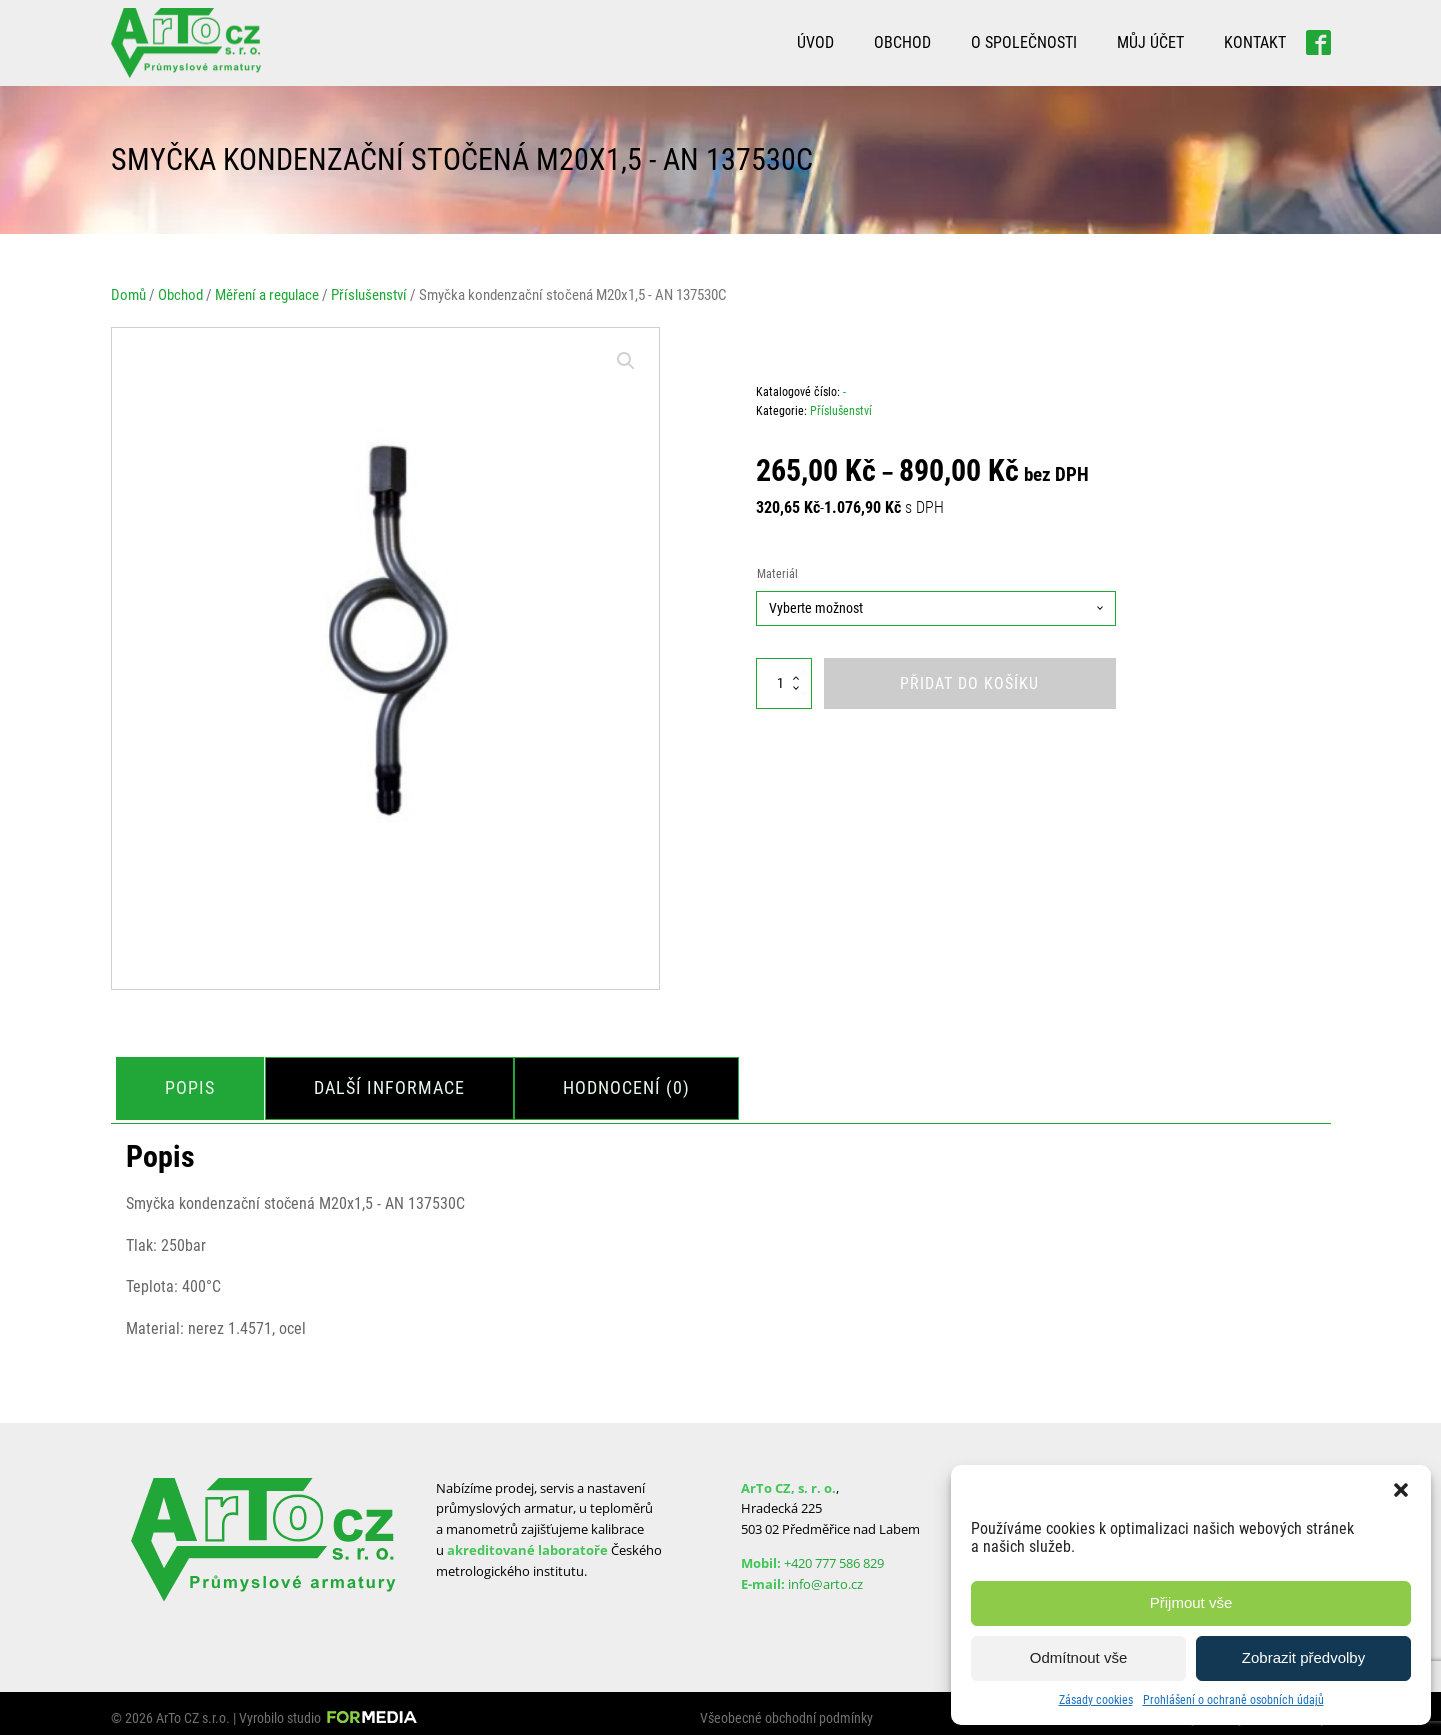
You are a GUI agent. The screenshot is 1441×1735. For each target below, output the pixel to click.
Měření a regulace (267, 295)
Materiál (777, 574)
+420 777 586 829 (834, 1554)
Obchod (902, 42)
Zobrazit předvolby (1303, 1657)
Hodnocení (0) (650, 1082)
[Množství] (784, 683)
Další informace (403, 1082)
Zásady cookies (1096, 1700)
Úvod (815, 42)
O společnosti (1024, 42)
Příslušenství (369, 295)
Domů (128, 295)
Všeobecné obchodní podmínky (786, 1709)
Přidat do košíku (969, 683)
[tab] (195, 1083)
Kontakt (1255, 42)
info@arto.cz (825, 1575)
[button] (1401, 1490)
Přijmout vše (1191, 1602)
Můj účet (1150, 42)
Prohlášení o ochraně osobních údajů (1233, 1700)
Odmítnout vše (1079, 1657)
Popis (195, 1082)
